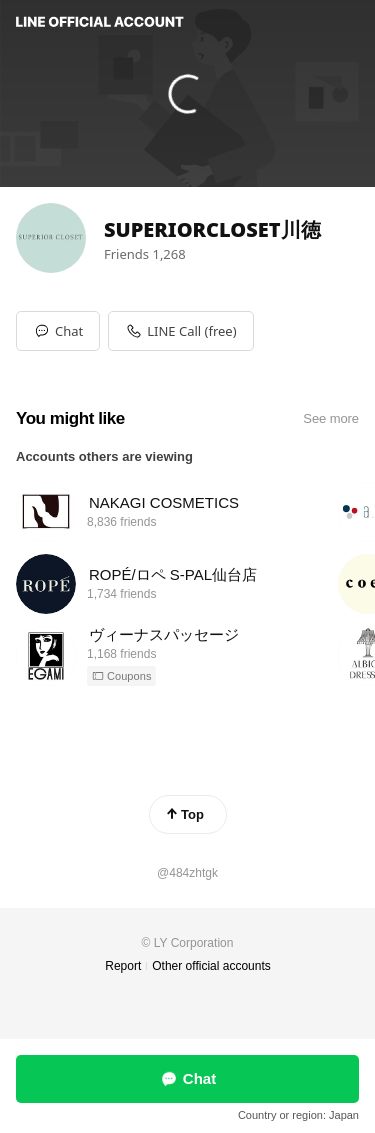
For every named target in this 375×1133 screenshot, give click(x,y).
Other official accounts (211, 966)
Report (123, 966)
